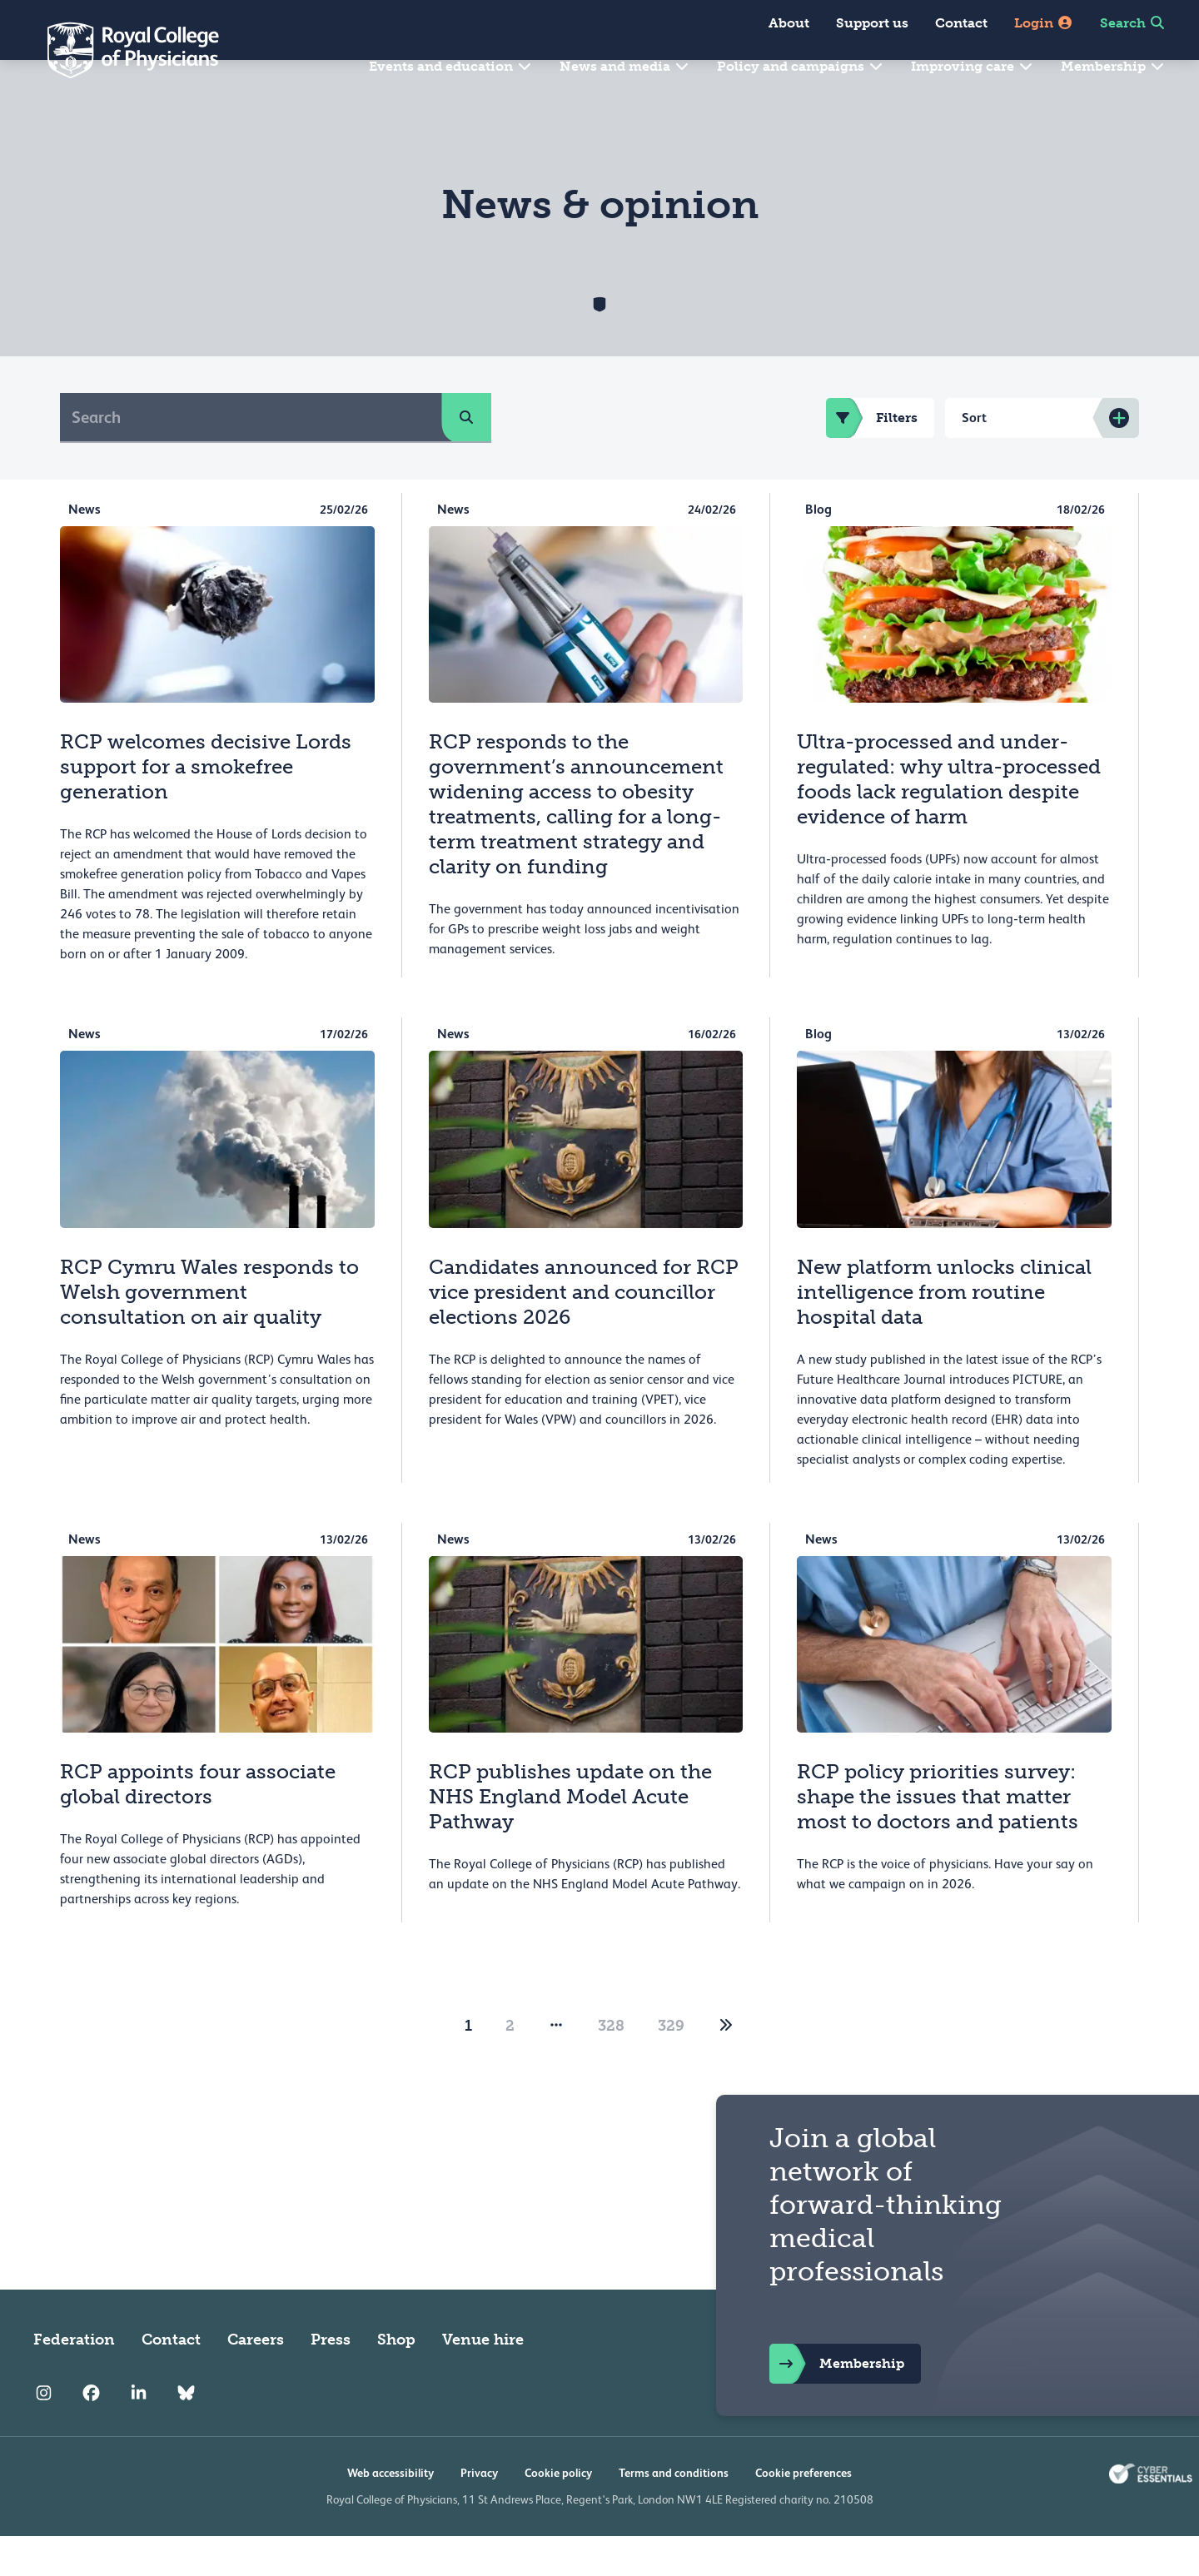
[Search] (251, 457)
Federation (74, 2379)
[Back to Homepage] (121, 50)
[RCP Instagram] (43, 2432)
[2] (726, 2065)
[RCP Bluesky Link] (186, 2432)
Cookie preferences (803, 2512)
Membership (1113, 66)
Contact (961, 23)
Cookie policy (558, 2512)
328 (611, 2065)
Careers (255, 2379)
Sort (974, 457)
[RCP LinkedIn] (138, 2432)
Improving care (972, 66)
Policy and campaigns (800, 66)
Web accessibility (390, 2512)
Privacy (479, 2512)
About (789, 23)
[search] (466, 457)
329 (671, 2065)
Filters (872, 458)
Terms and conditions (674, 2512)
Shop (396, 2379)
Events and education (451, 66)
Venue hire (483, 2379)
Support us (872, 23)
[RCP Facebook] (91, 2432)
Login (1043, 23)
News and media (625, 66)
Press (331, 2379)
